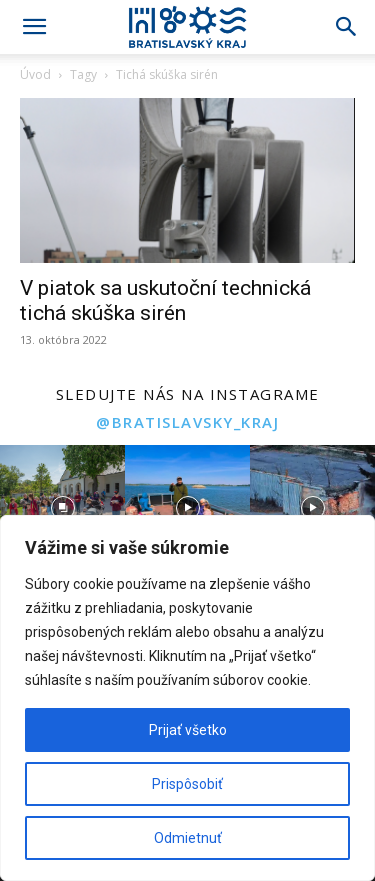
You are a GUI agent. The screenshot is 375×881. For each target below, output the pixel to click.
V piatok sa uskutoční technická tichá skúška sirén (165, 300)
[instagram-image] (62, 507)
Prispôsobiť (187, 784)
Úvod (35, 74)
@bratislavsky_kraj (187, 422)
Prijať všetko (188, 730)
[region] (187, 698)
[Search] (347, 27)
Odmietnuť (188, 838)
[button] (34, 27)
